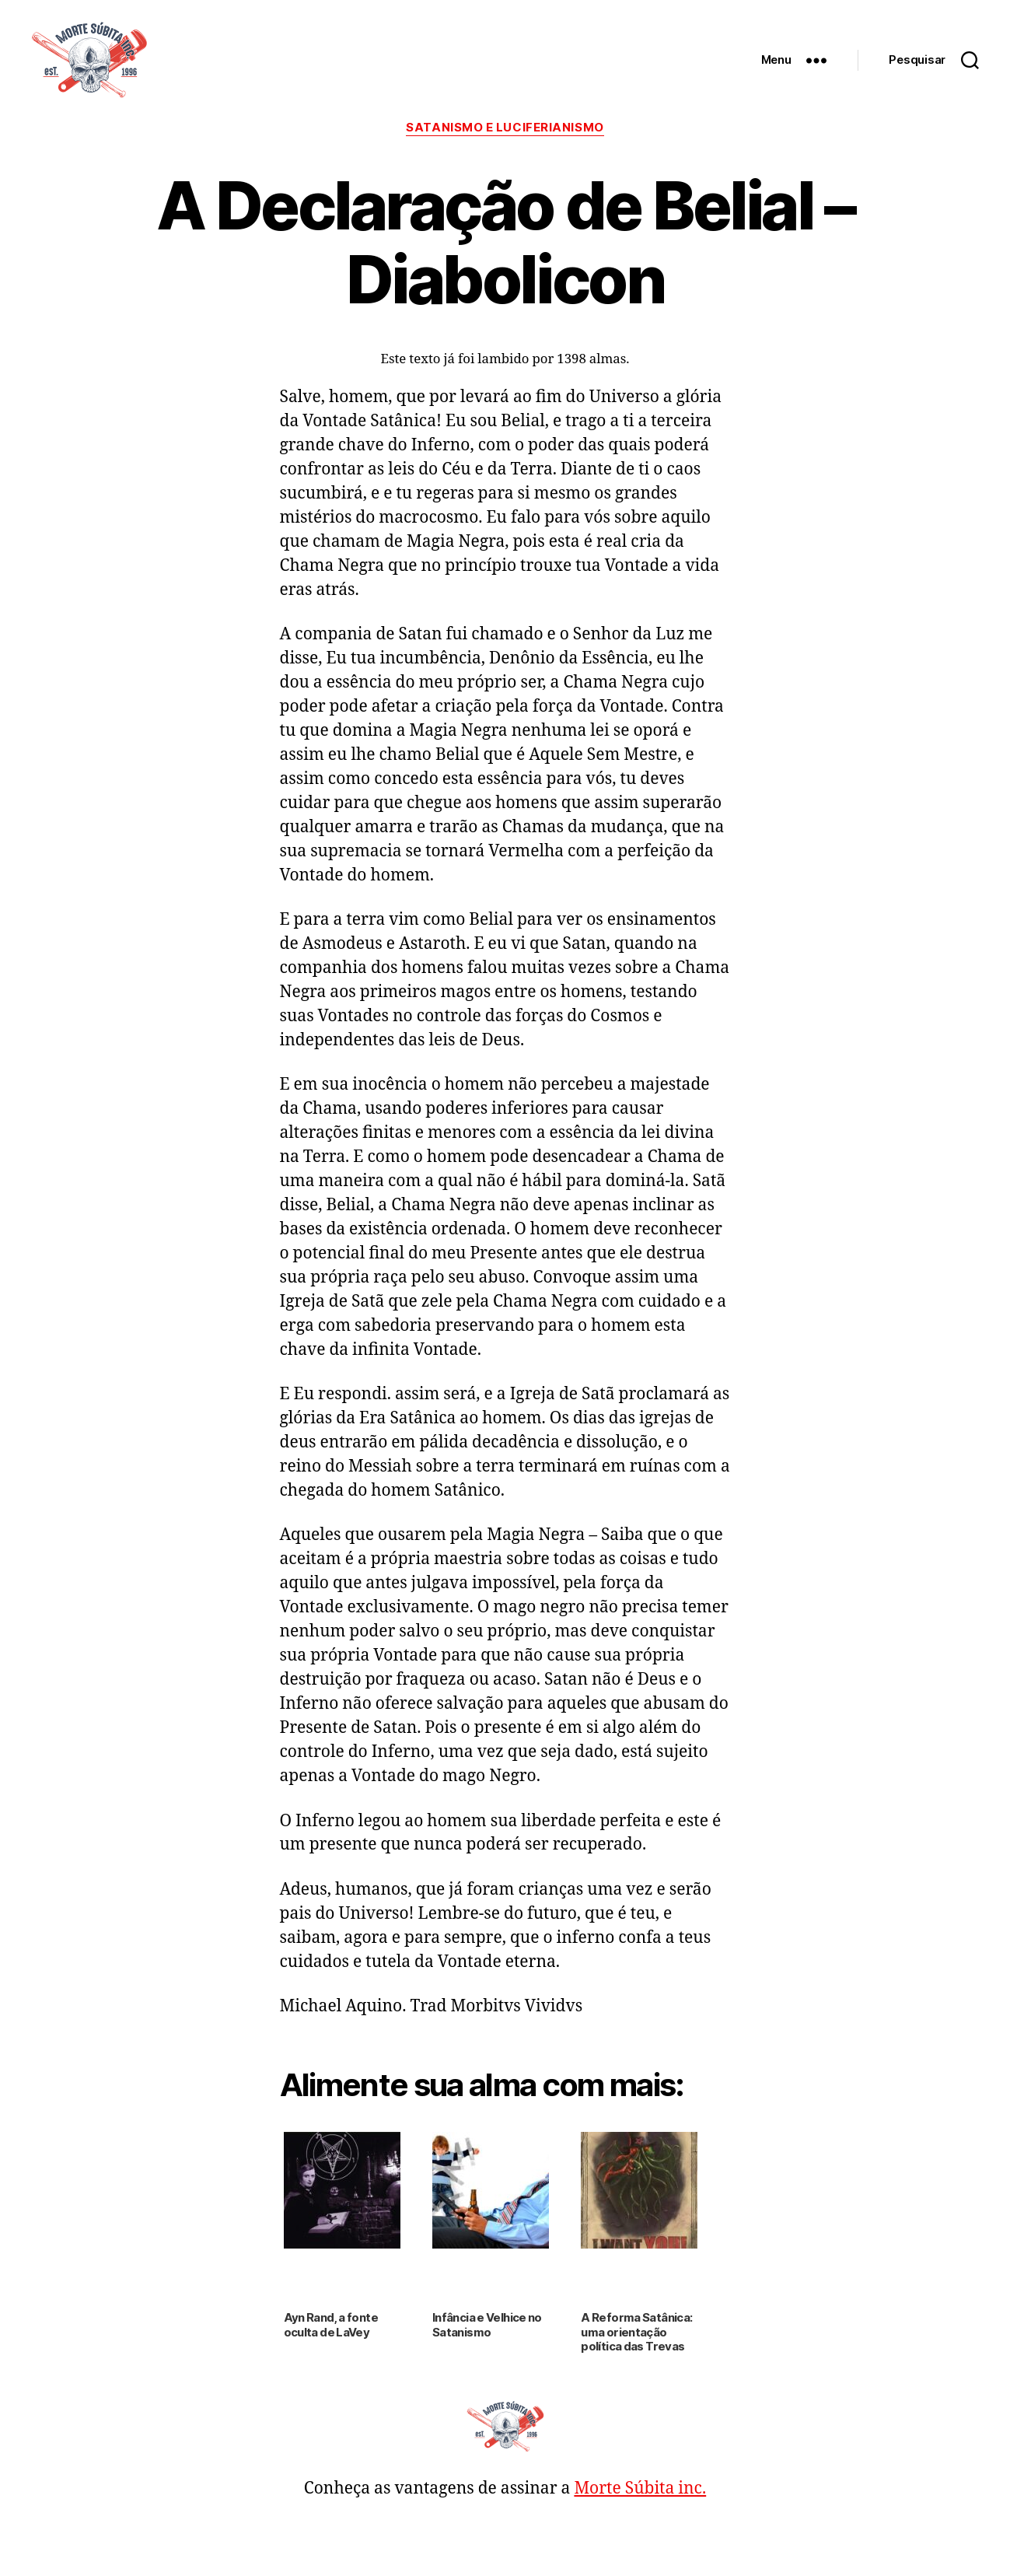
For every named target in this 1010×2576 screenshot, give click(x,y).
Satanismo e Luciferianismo (504, 128)
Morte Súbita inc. (640, 2488)
